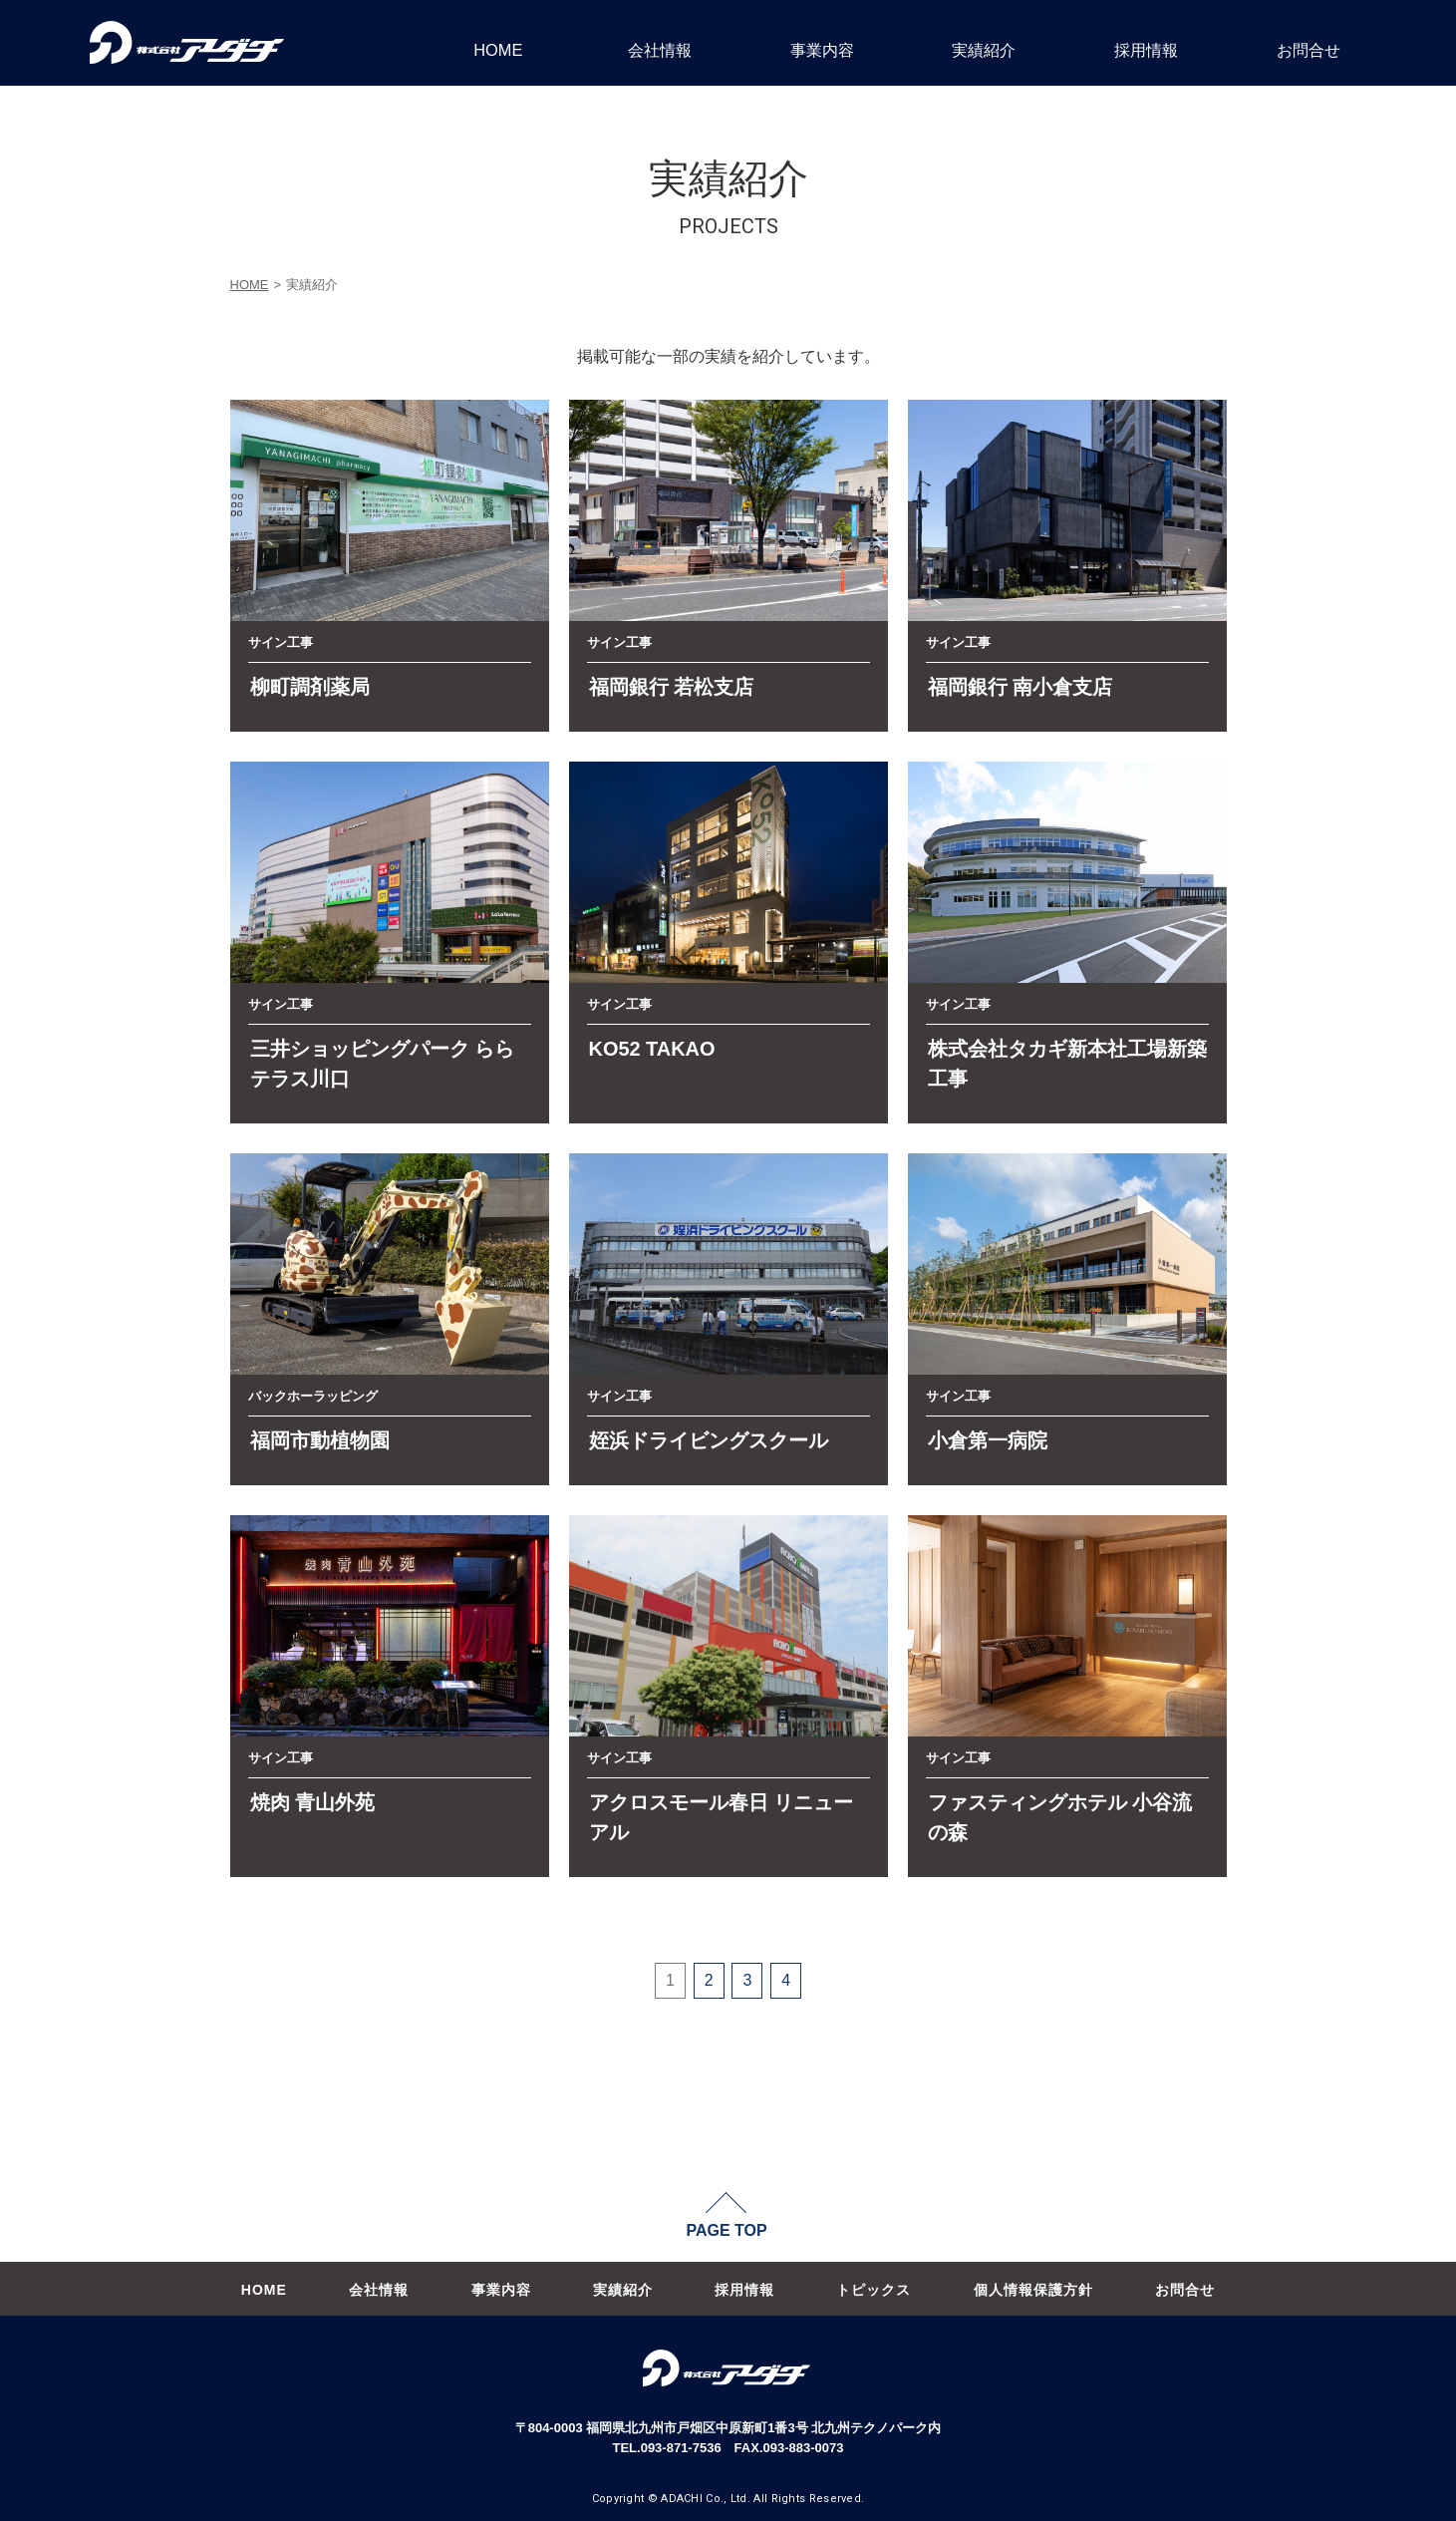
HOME (497, 50)
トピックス (873, 2290)
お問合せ (1308, 50)
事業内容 (822, 50)
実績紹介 (984, 50)
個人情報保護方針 (1033, 2290)
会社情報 (660, 50)
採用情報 (1146, 50)
